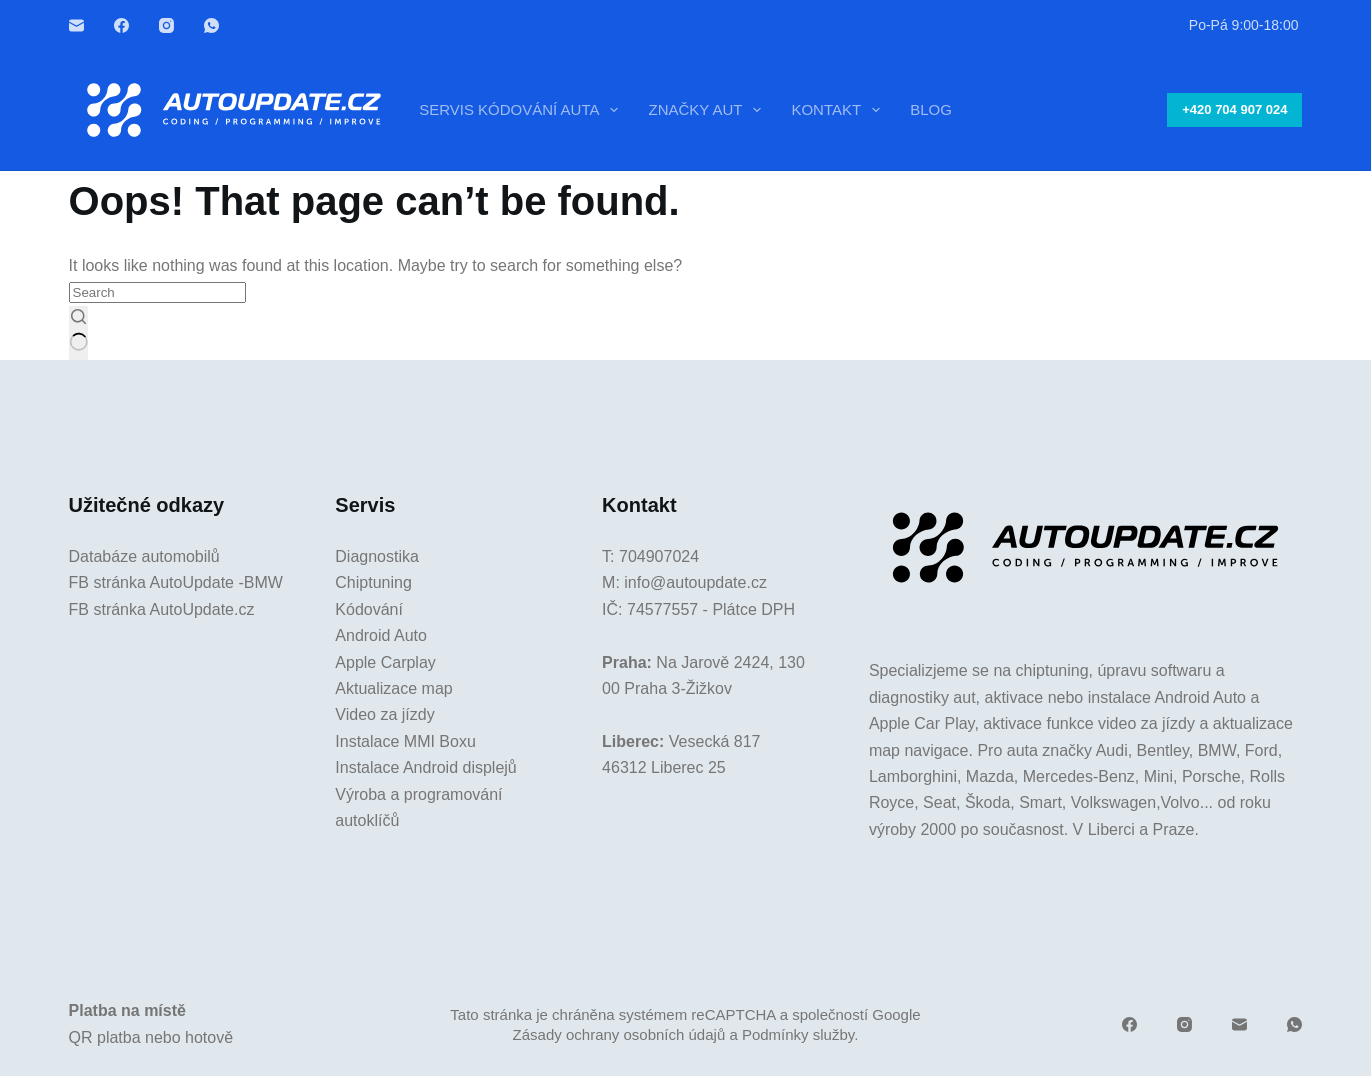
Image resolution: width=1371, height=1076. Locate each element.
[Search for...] (157, 292)
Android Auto (381, 635)
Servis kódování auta (522, 110)
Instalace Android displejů (425, 767)
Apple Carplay (385, 662)
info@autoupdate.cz (695, 582)
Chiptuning (373, 582)
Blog (931, 109)
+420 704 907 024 (1234, 109)
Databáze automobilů (144, 556)
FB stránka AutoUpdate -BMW (176, 582)
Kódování (369, 609)
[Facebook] (121, 25)
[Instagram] (166, 25)
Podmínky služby (798, 1034)
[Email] (76, 25)
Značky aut (708, 110)
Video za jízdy (384, 714)
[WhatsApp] (211, 25)
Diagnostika (377, 556)
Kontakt (839, 110)
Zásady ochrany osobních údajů (619, 1034)
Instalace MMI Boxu (405, 741)
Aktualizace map (393, 688)
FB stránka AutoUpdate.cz (162, 609)
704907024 (659, 556)
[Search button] (78, 333)
